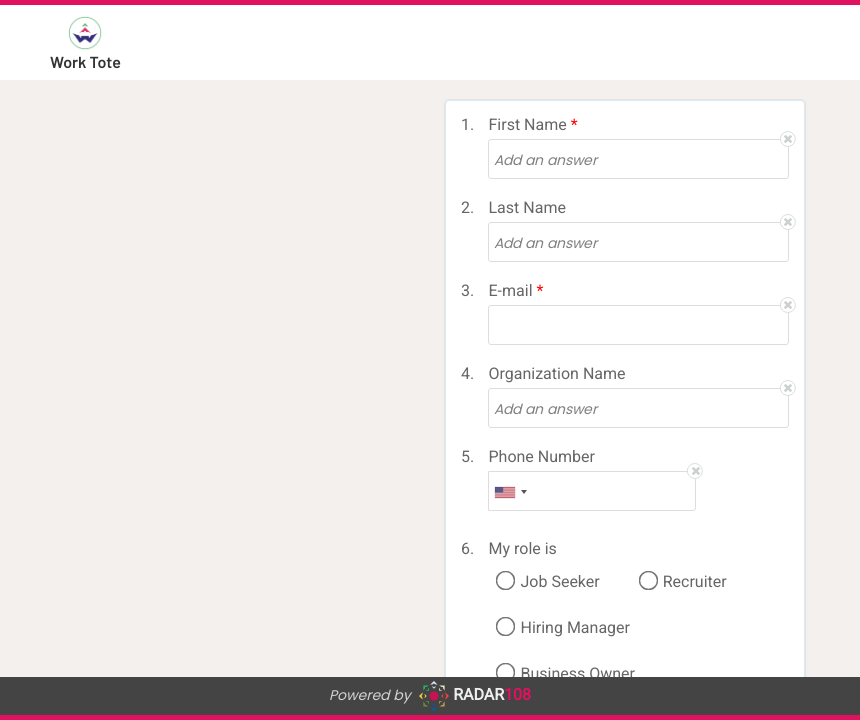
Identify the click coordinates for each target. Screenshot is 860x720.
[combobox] (511, 492)
